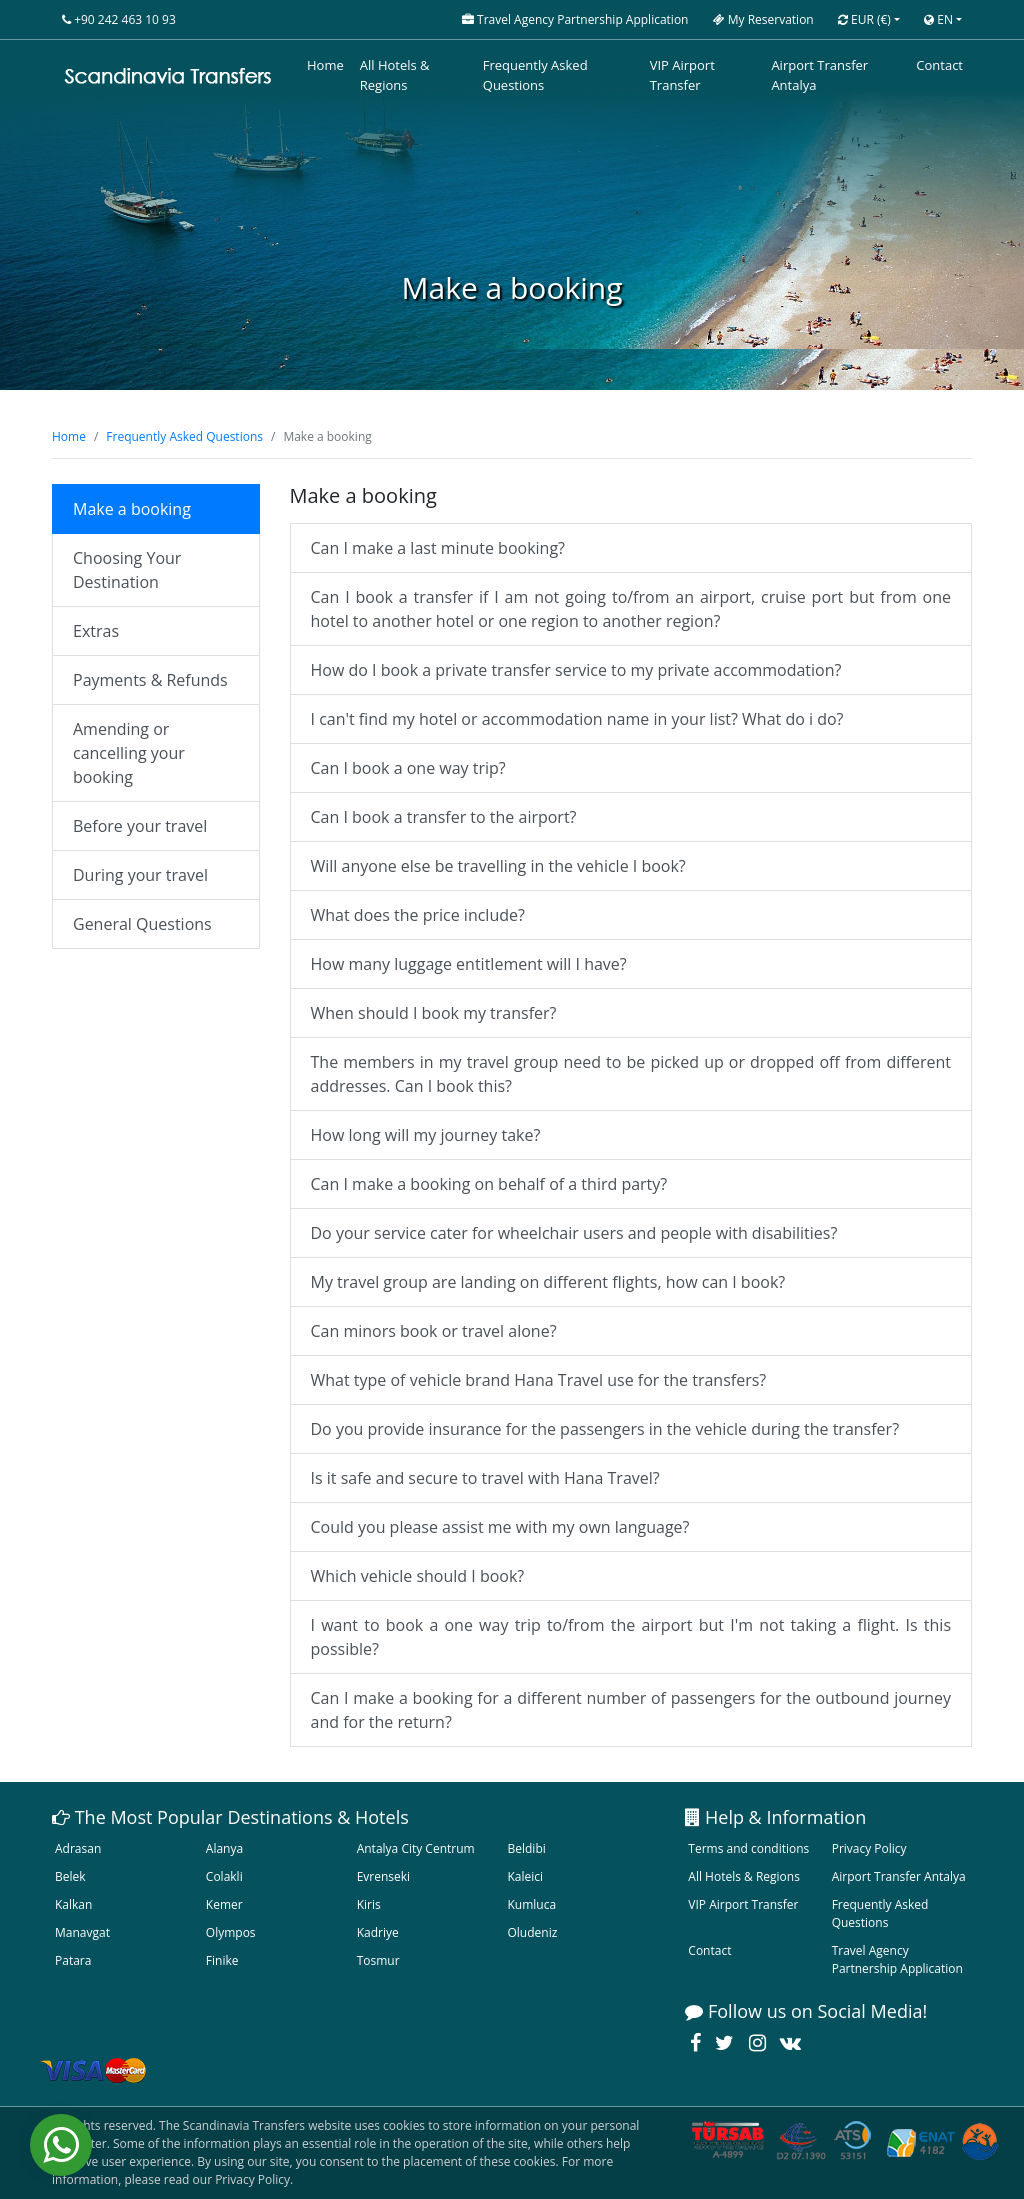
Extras (96, 631)
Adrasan (78, 1848)
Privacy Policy (869, 1848)
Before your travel (140, 826)
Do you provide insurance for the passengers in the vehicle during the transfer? (605, 1429)
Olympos (231, 1932)
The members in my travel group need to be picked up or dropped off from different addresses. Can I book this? (631, 1074)
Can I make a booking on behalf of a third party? (489, 1184)
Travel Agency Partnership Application (897, 1959)
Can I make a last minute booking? (438, 548)
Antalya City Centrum (416, 1848)
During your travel (140, 875)
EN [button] (938, 19)
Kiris (369, 1904)
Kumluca (531, 1904)
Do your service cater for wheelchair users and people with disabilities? (574, 1233)
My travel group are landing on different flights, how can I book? (548, 1282)
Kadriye (378, 1932)
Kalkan (73, 1904)
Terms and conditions (748, 1848)
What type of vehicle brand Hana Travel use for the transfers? (539, 1380)
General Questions (142, 924)
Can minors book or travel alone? (434, 1331)
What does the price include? (418, 915)
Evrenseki (383, 1876)
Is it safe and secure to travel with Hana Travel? (485, 1478)
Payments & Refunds (150, 680)
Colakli (224, 1876)
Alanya (224, 1848)
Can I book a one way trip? (408, 768)
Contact (939, 65)
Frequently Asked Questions (535, 75)
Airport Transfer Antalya (819, 75)
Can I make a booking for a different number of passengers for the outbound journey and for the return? (631, 1710)
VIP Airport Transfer (682, 75)
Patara (73, 1960)
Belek (70, 1876)
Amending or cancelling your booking (129, 753)
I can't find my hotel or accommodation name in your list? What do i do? (577, 719)
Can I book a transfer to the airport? (444, 817)
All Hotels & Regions (395, 75)
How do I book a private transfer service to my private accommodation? (576, 670)
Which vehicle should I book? (418, 1576)
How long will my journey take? (426, 1135)
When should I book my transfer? (434, 1013)
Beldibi (526, 1848)
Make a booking (132, 509)
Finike (222, 1960)
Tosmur (378, 1960)
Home (325, 65)
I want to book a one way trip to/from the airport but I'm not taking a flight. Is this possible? (631, 1637)
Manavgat (82, 1932)
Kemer (224, 1904)
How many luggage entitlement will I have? (469, 964)
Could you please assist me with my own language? (500, 1527)
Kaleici (525, 1876)
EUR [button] (864, 19)
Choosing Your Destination (127, 570)
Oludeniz (532, 1932)
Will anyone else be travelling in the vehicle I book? (498, 866)
